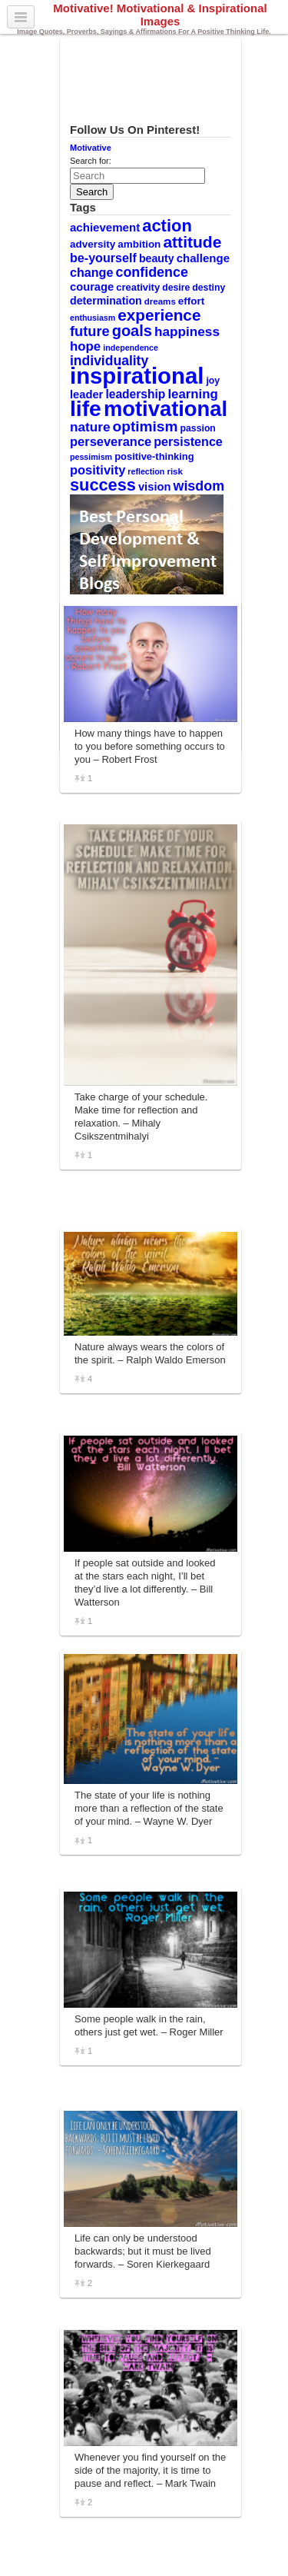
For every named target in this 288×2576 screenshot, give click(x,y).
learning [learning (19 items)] (192, 394)
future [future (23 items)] (90, 331)
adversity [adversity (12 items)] (92, 244)
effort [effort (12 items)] (191, 301)
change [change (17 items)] (91, 272)
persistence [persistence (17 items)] (188, 441)
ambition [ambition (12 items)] (139, 244)
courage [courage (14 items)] (92, 287)
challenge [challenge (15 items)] (203, 258)
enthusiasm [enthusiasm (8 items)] (92, 317)
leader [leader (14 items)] (86, 394)
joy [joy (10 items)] (213, 380)
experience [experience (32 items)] (159, 315)
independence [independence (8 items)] (130, 347)
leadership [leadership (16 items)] (135, 394)
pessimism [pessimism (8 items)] (91, 456)
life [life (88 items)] (85, 408)
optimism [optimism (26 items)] (145, 426)
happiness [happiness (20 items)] (187, 331)
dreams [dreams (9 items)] (160, 301)
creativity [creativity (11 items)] (138, 287)
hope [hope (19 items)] (85, 346)
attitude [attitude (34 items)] (192, 242)
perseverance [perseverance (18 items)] (110, 441)
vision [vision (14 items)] (154, 487)
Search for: (90, 160)
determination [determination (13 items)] (106, 301)
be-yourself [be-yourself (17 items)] (103, 258)
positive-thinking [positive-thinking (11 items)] (154, 456)
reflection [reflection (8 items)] (145, 471)
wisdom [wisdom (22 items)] (199, 486)
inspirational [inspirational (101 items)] (137, 375)
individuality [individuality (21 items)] (109, 360)
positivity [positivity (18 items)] (97, 470)
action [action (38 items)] (167, 225)
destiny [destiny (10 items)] (208, 287)
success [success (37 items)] (103, 484)
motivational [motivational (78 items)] (165, 409)
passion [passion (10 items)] (198, 428)
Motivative (90, 147)
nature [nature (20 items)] (90, 426)
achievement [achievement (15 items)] (105, 227)
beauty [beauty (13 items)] (156, 258)
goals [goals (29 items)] (132, 330)
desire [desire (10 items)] (176, 287)
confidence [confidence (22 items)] (151, 272)
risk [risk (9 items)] (175, 471)
